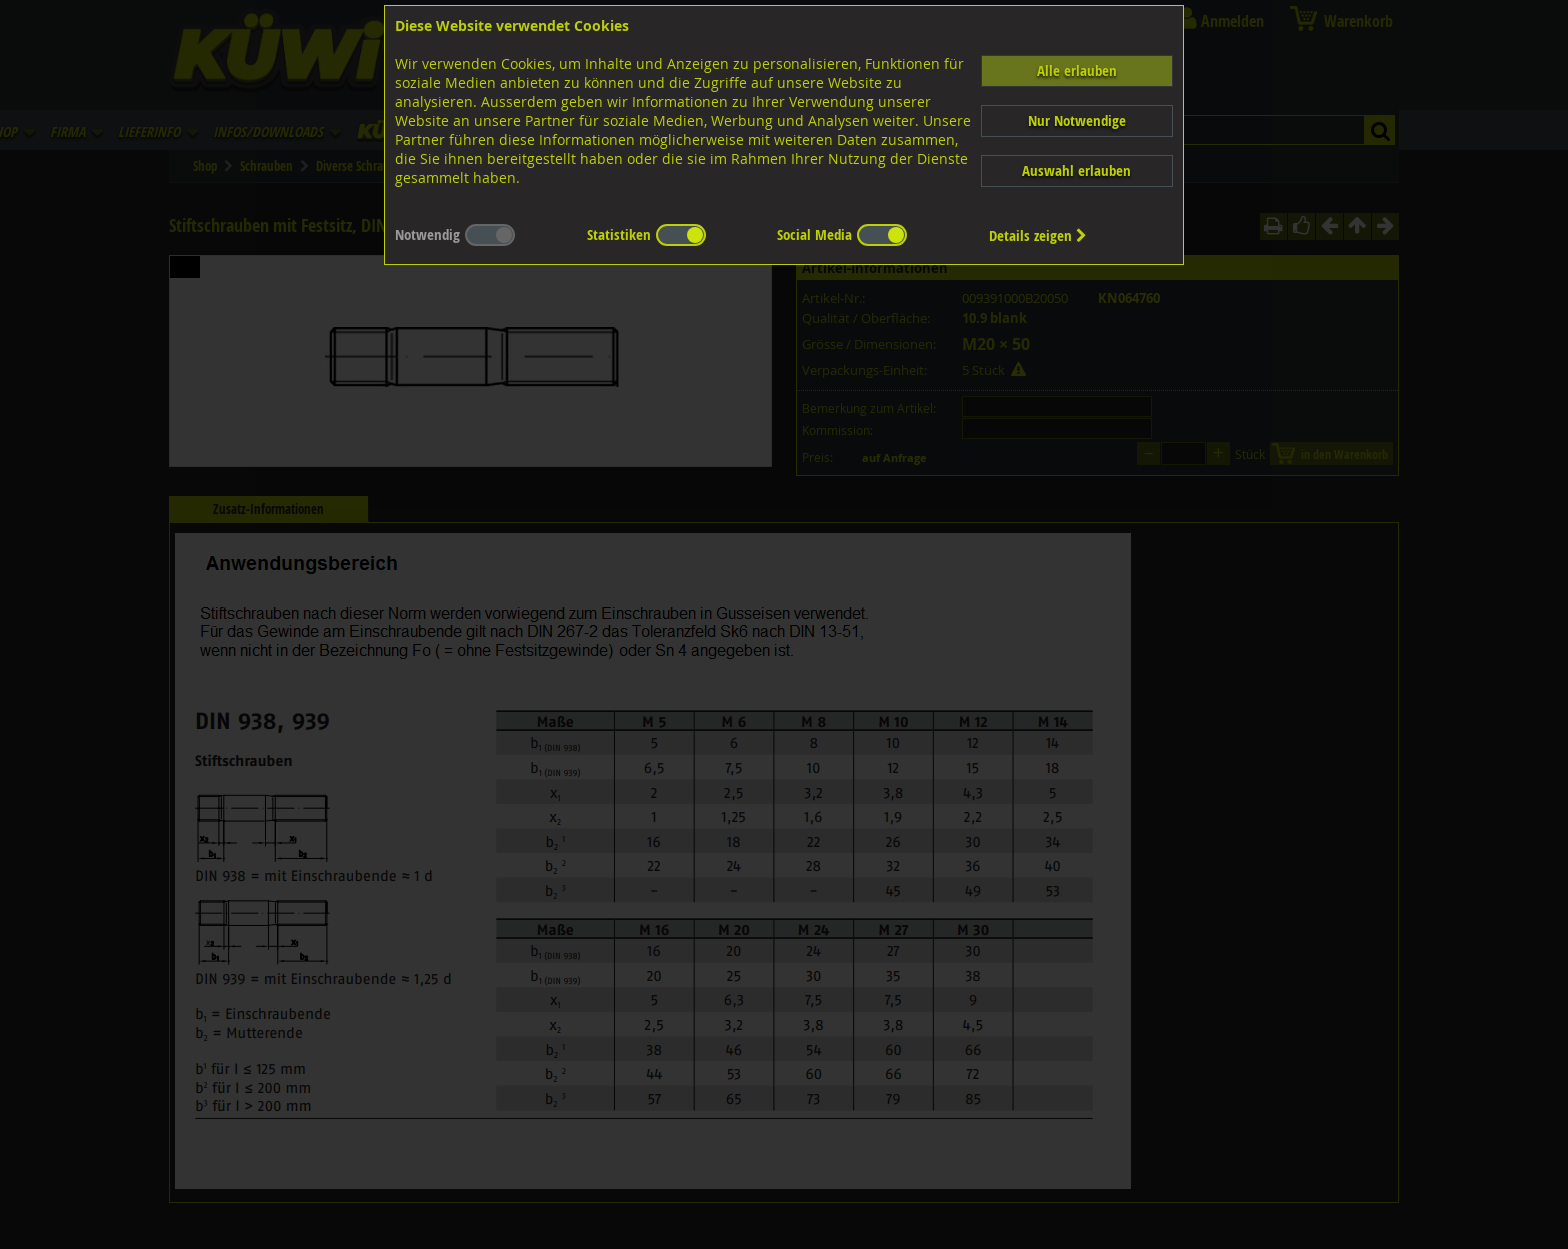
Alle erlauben (1077, 70)
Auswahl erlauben (1076, 170)
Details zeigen (1038, 235)
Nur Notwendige (1077, 120)
